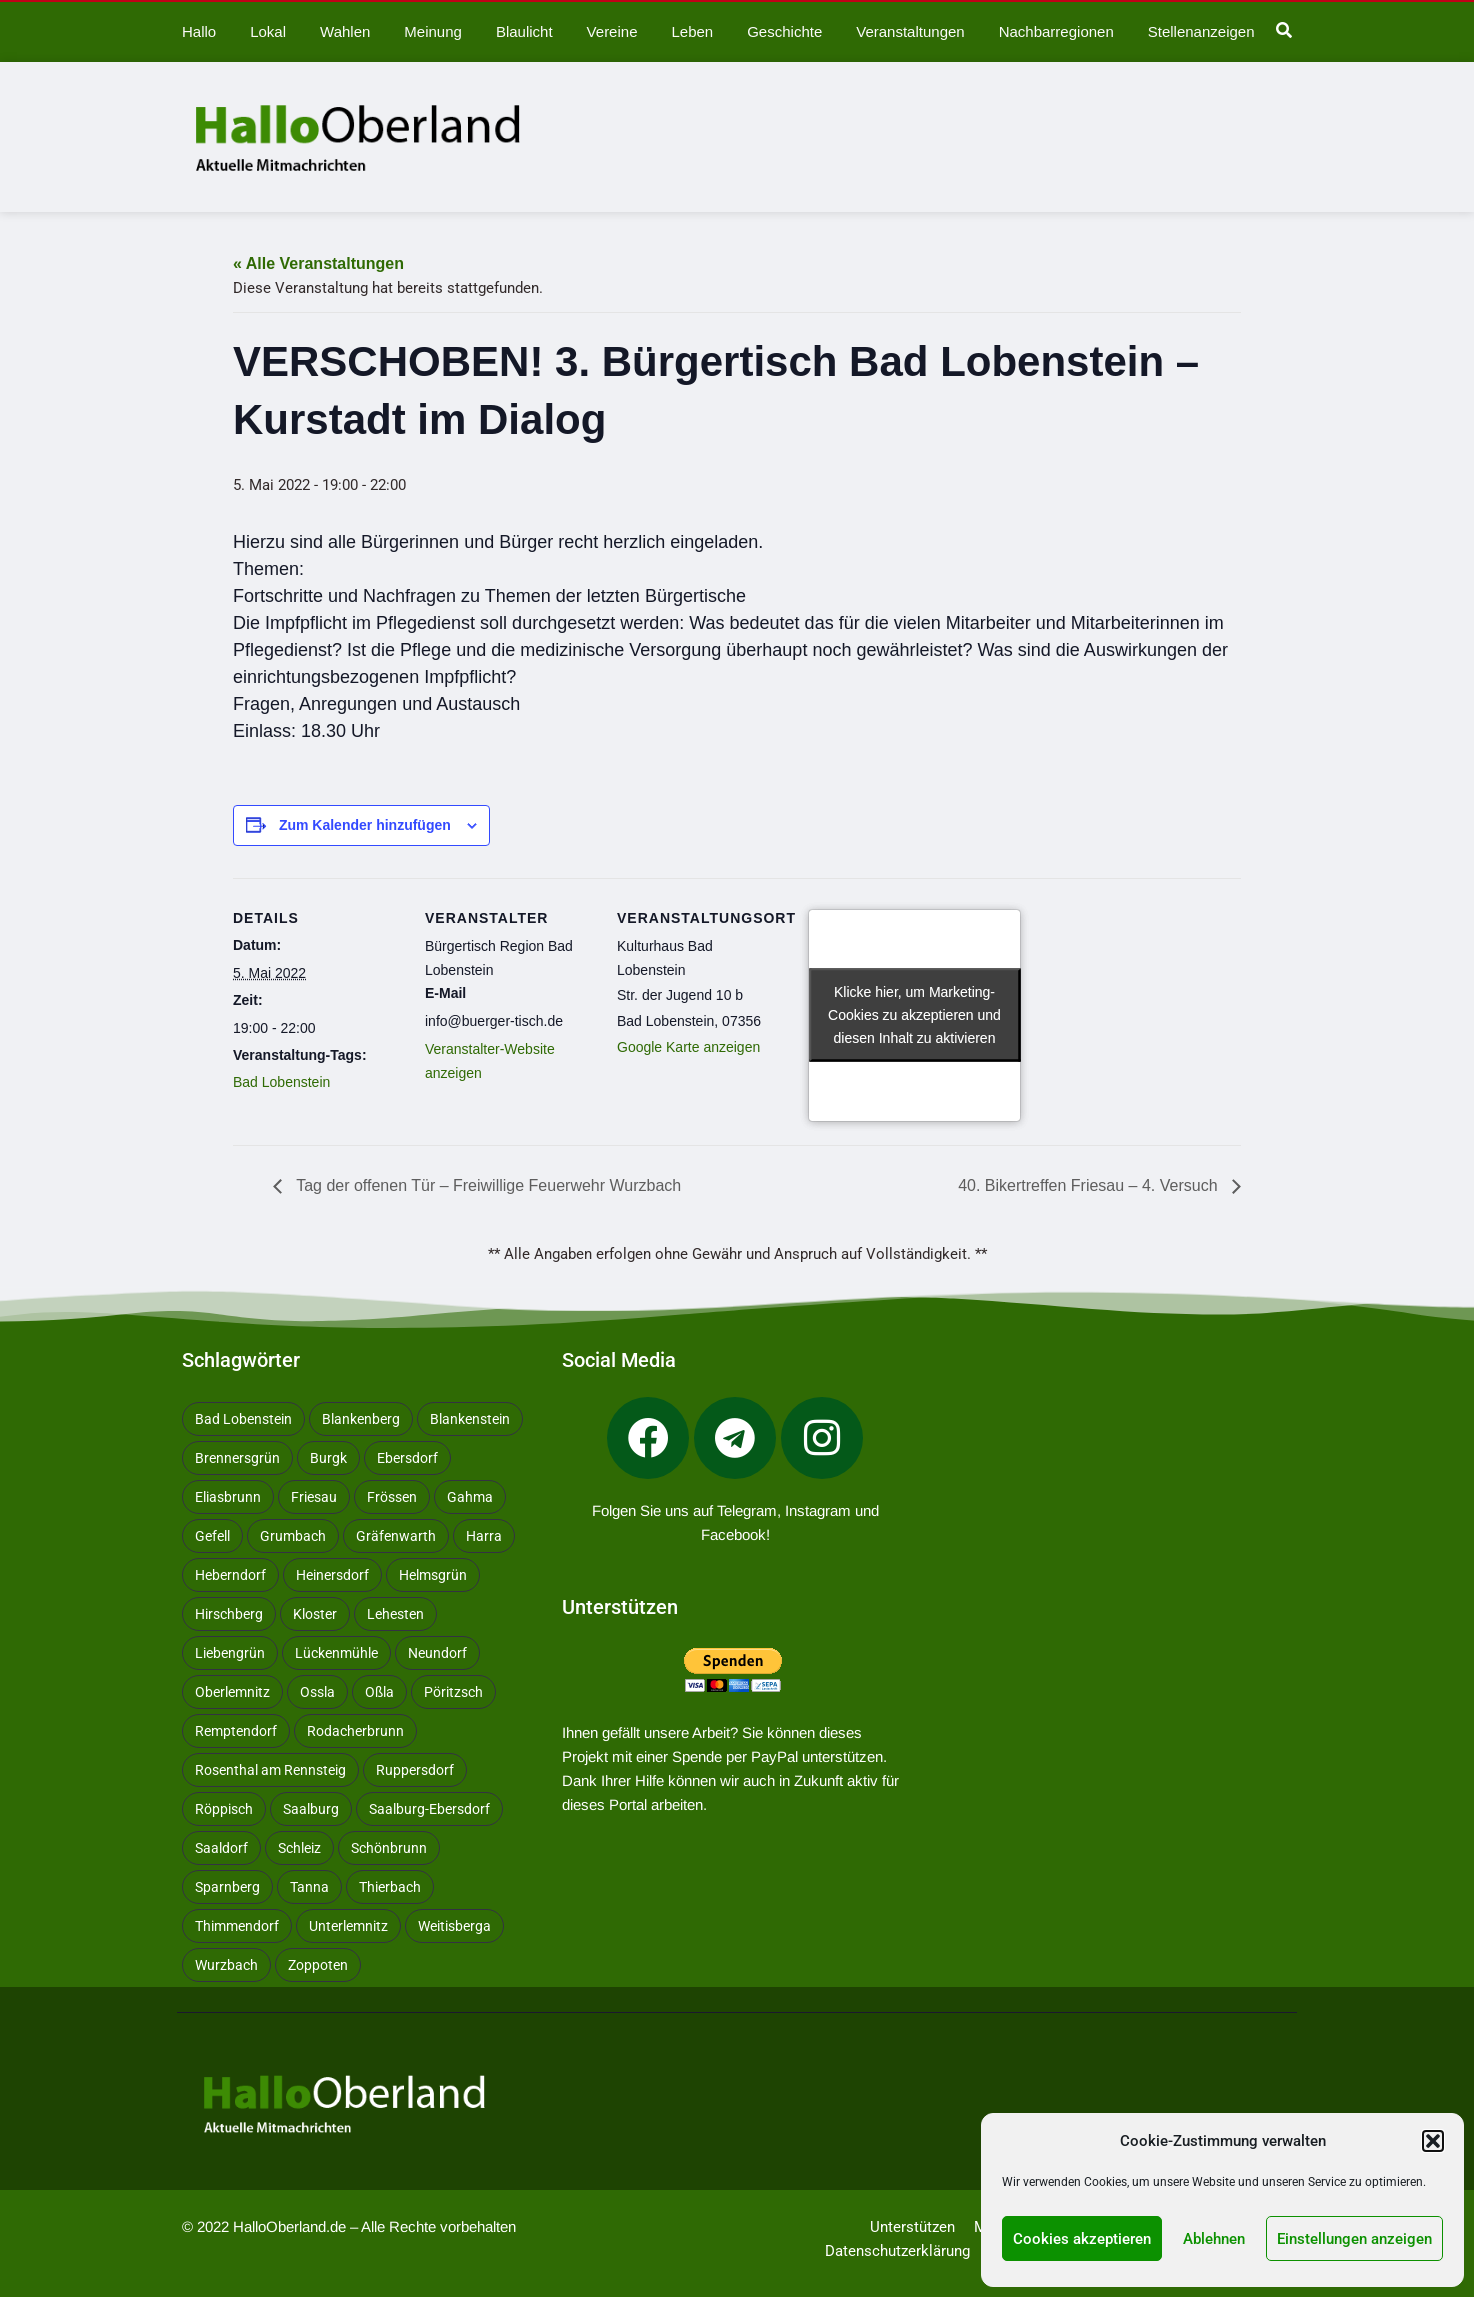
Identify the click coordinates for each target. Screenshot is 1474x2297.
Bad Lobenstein (281, 1082)
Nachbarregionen (1056, 31)
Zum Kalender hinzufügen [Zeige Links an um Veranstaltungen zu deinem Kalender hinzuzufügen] (365, 825)
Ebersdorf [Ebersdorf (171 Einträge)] (407, 1458)
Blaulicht (524, 31)
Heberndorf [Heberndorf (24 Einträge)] (230, 1575)
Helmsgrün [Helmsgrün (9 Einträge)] (433, 1575)
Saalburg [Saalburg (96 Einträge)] (311, 1809)
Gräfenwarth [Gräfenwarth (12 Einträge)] (396, 1536)
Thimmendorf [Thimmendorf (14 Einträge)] (237, 1926)
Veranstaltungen (910, 31)
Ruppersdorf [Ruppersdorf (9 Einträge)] (415, 1770)
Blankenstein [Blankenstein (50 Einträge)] (470, 1419)
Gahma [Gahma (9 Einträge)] (470, 1497)
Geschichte (784, 31)
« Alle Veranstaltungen (318, 263)
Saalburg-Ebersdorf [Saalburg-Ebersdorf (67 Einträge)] (429, 1809)
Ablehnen (1214, 2239)
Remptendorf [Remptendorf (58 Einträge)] (236, 1731)
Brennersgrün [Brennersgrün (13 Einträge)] (237, 1458)
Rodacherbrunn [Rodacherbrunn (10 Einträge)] (355, 1731)
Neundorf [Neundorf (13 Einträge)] (437, 1653)
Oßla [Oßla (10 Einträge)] (379, 1692)
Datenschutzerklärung (897, 2251)
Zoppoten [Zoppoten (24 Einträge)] (318, 1965)
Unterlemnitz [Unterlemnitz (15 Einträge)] (348, 1926)
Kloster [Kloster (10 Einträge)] (315, 1614)
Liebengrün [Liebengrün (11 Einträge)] (230, 1653)
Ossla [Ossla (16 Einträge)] (317, 1692)
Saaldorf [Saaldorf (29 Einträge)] (221, 1848)
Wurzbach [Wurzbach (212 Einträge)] (226, 1965)
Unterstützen (912, 2227)
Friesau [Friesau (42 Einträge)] (314, 1497)
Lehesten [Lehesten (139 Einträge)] (395, 1614)
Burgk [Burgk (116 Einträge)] (328, 1458)
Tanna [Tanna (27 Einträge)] (309, 1887)
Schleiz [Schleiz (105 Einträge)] (299, 1848)
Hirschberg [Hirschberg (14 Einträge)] (229, 1614)
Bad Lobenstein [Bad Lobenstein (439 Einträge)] (243, 1419)
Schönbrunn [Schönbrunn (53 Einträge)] (389, 1848)
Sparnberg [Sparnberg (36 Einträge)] (227, 1887)
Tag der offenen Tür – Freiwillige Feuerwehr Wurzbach (486, 1185)
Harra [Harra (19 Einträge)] (484, 1536)
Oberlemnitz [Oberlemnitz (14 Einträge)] (232, 1692)
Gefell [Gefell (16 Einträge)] (212, 1536)
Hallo (199, 31)
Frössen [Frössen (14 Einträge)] (392, 1497)
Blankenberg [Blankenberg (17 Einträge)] (361, 1419)
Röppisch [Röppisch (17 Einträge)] (224, 1809)
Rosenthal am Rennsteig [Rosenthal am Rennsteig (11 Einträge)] (270, 1770)
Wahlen (345, 31)
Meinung (433, 31)
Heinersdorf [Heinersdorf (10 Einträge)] (332, 1575)
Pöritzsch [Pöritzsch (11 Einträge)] (453, 1692)
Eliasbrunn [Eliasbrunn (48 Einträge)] (228, 1497)
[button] (1433, 2141)
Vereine (612, 31)
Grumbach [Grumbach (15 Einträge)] (293, 1536)
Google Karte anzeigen (688, 1047)
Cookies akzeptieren (1082, 2239)
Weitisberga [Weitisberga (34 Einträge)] (454, 1926)
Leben (692, 31)
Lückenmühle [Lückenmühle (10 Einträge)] (336, 1653)
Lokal (268, 31)
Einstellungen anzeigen (1354, 2239)
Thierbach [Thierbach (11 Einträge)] (390, 1887)
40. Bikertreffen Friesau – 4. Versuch (1090, 1185)
